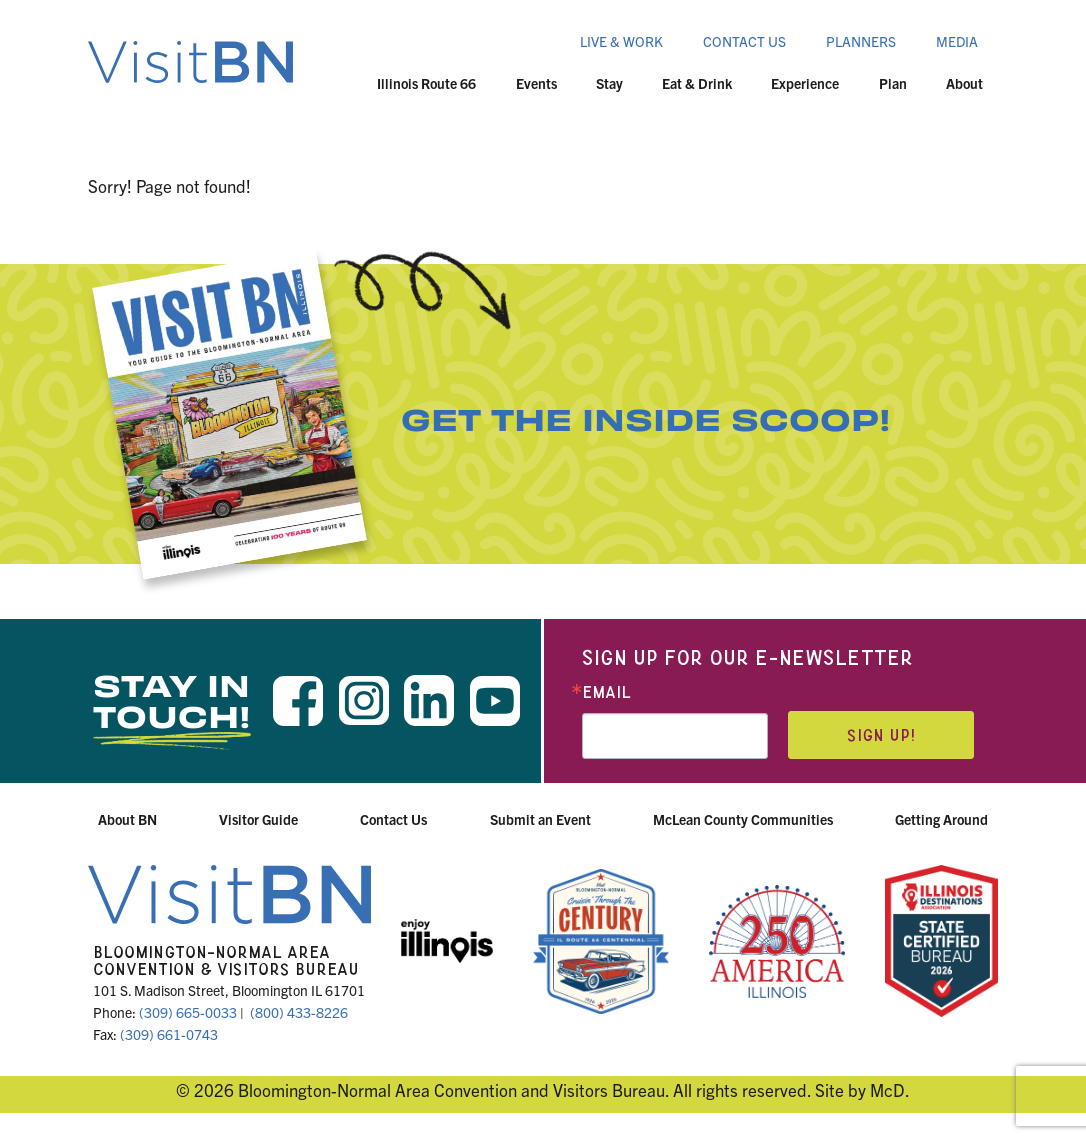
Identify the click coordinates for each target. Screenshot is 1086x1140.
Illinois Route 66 (426, 83)
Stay (609, 83)
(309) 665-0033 (188, 1012)
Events (536, 83)
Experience (805, 83)
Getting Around (941, 819)
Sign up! (881, 735)
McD (887, 1089)
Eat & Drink (697, 83)
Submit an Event (540, 819)
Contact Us (744, 41)
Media (957, 41)
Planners (861, 41)
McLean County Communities (743, 819)
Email (606, 692)
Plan (893, 83)
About (964, 83)
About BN (127, 819)
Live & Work (621, 41)
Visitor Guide (258, 819)
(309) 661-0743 (169, 1034)
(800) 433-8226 (299, 1012)
